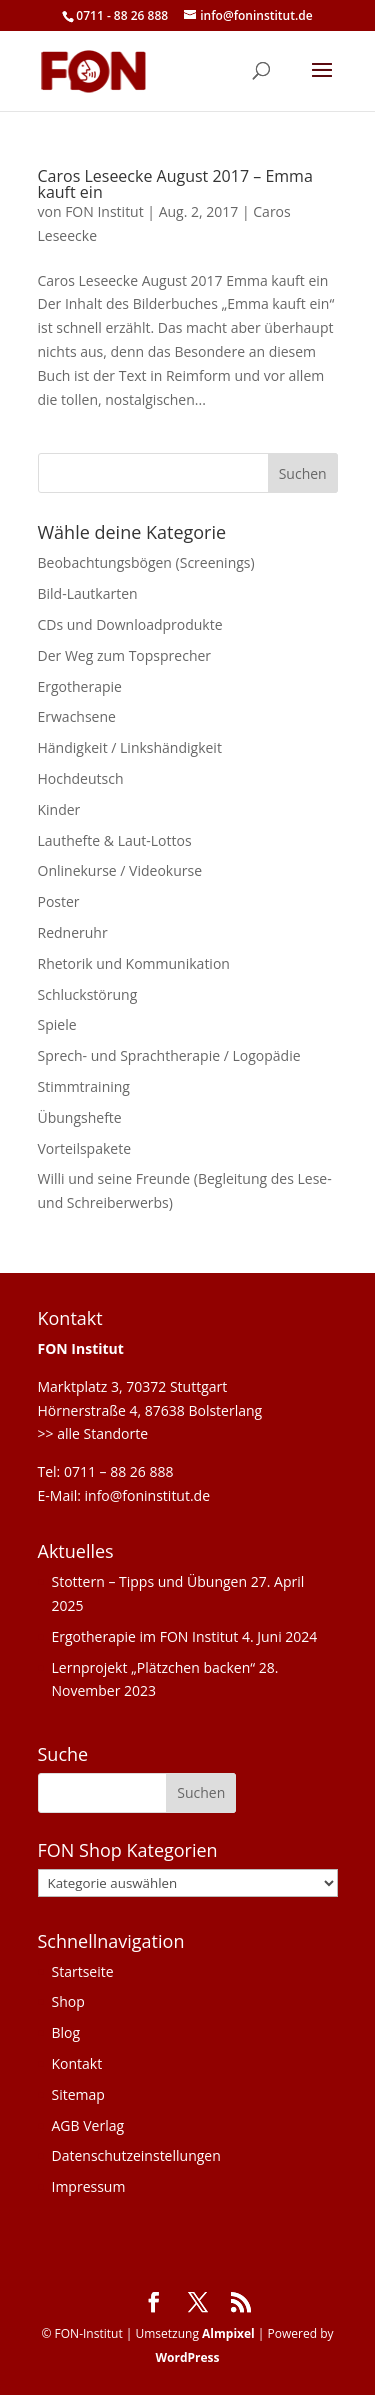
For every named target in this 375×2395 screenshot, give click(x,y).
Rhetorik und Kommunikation (134, 963)
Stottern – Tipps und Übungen (150, 1581)
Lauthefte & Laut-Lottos (115, 840)
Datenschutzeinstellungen (136, 2155)
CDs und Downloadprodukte (130, 624)
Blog (66, 2032)
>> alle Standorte (93, 1433)
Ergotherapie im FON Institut (145, 1636)
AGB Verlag (88, 2125)
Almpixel (228, 2333)
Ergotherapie (80, 686)
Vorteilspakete (85, 1148)
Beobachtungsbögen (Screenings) (146, 562)
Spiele (57, 1024)
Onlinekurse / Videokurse (120, 870)
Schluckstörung (88, 994)
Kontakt (77, 2063)
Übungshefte (80, 1117)
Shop (68, 2001)
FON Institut (104, 211)
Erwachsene (77, 716)
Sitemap (78, 2094)
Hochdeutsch (81, 778)
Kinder (59, 809)
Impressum (89, 2186)
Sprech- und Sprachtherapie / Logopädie (169, 1055)
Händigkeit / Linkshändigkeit (130, 747)
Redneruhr (73, 932)
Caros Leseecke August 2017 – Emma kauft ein (175, 184)
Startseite (83, 1971)
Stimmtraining (84, 1086)
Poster (59, 901)
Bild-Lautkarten (88, 593)
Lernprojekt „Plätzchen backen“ (154, 1667)
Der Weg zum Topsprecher (125, 655)
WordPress (187, 2357)
